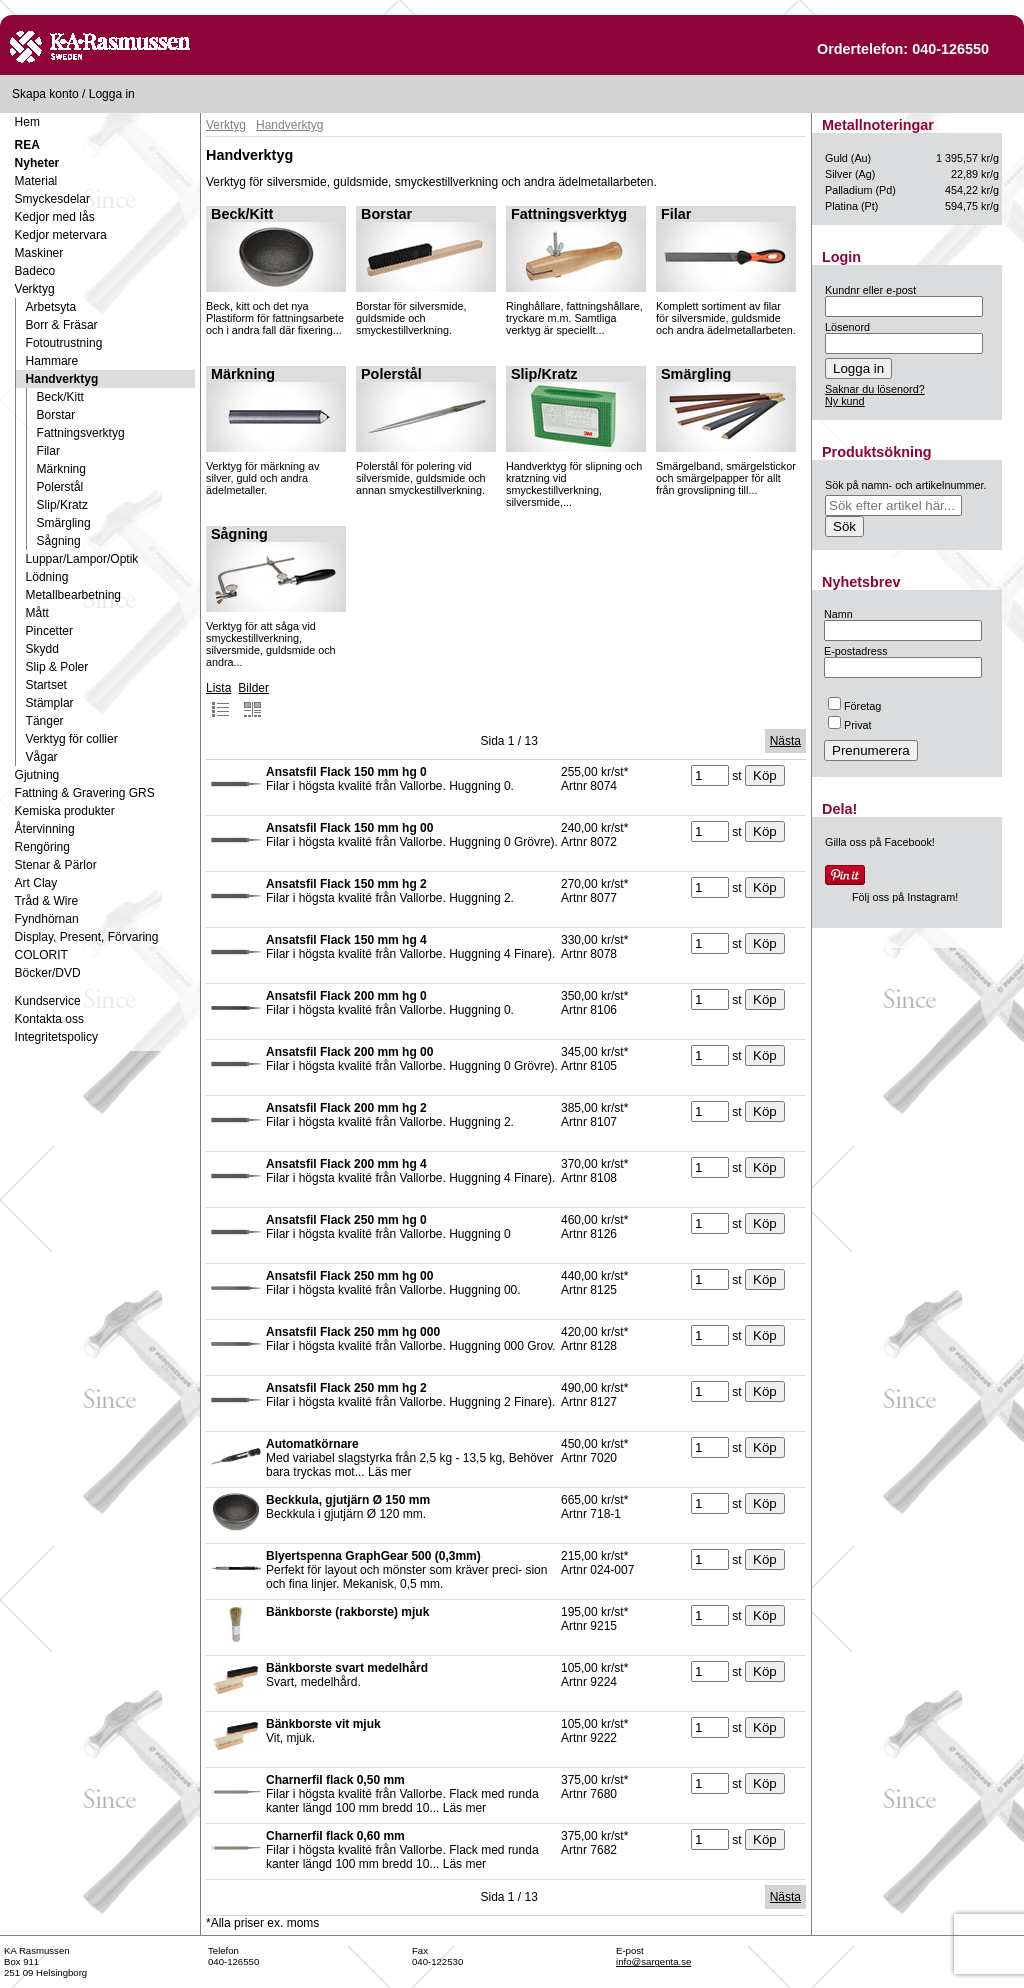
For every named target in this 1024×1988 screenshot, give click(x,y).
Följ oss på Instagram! (905, 897)
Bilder (253, 700)
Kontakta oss (49, 1019)
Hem (27, 122)
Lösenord (847, 327)
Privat (850, 725)
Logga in (112, 94)
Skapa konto (45, 94)
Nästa (785, 741)
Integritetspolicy (56, 1037)
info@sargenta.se (653, 1961)
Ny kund (845, 401)
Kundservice (48, 1001)
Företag (854, 706)
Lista (218, 700)
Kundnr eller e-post (870, 290)
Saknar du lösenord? (875, 389)
